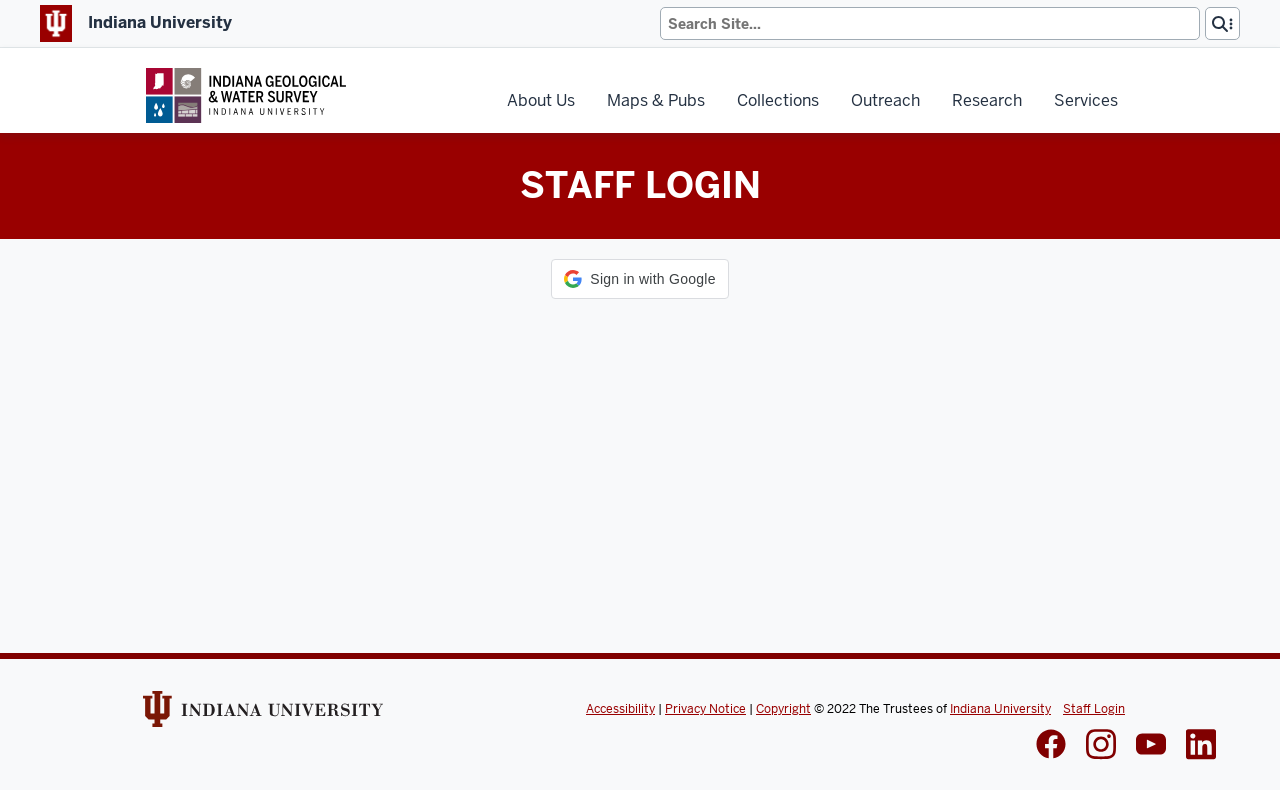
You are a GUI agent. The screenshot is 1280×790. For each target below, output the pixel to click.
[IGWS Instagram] (1101, 746)
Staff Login (1094, 709)
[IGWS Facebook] (1051, 746)
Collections (778, 100)
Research (987, 100)
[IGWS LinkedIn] (1151, 746)
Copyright (783, 709)
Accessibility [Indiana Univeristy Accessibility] (620, 709)
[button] (639, 279)
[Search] (930, 23)
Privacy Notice (705, 709)
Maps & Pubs (656, 100)
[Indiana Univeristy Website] (263, 716)
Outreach (885, 100)
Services (1086, 100)
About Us (541, 100)
